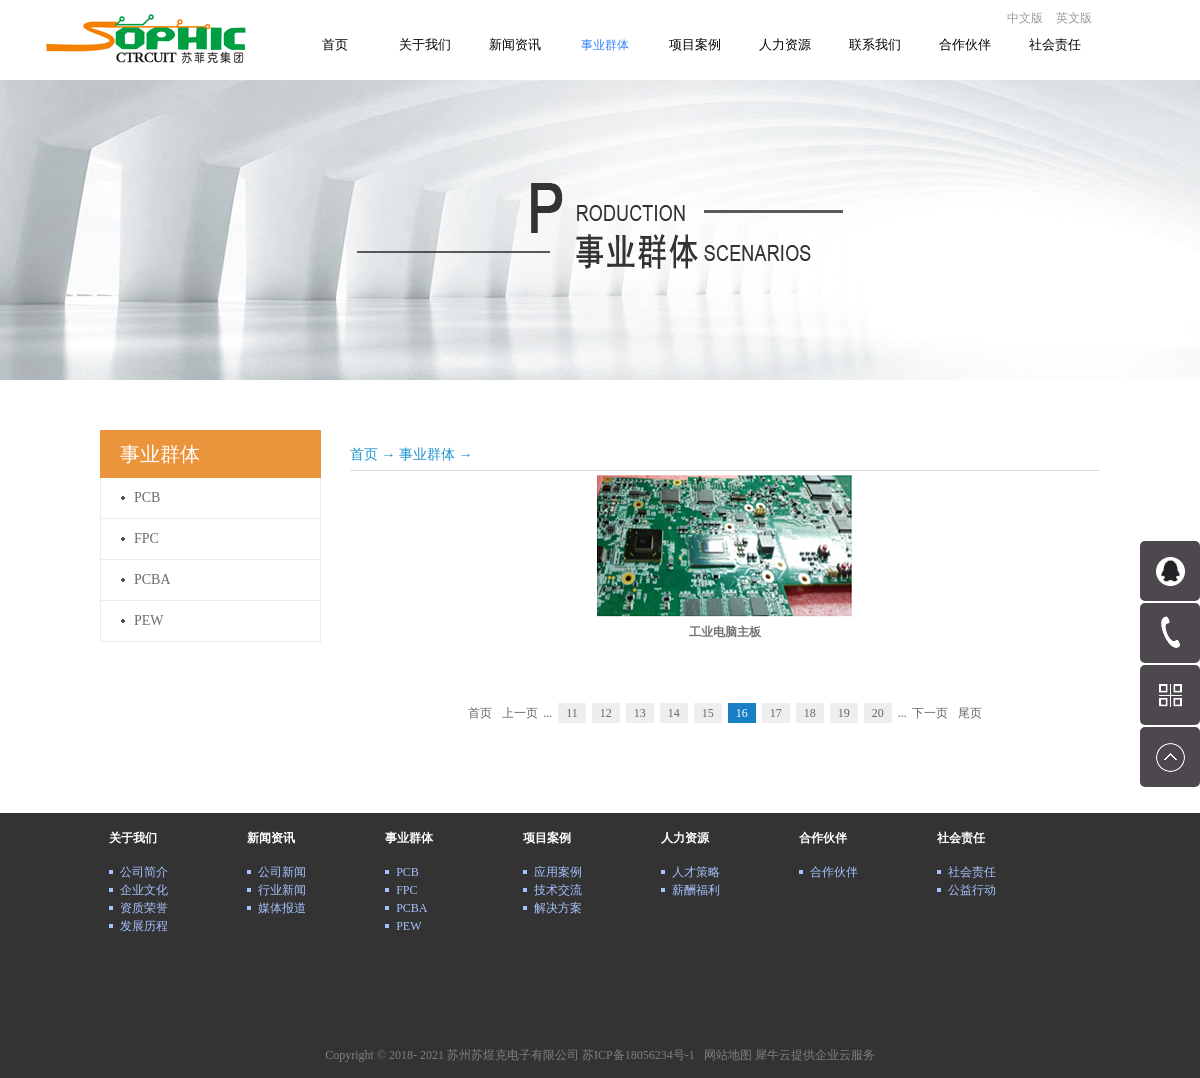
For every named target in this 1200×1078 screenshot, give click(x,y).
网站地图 (725, 1055)
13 (640, 713)
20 (878, 713)
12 (606, 713)
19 (844, 713)
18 (810, 713)
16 (742, 713)
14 (674, 713)
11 (572, 713)
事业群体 (427, 454)
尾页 (970, 713)
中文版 (1025, 18)
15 (708, 713)
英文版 (1074, 18)
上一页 (520, 713)
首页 (335, 44)
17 (776, 713)
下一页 (930, 713)
